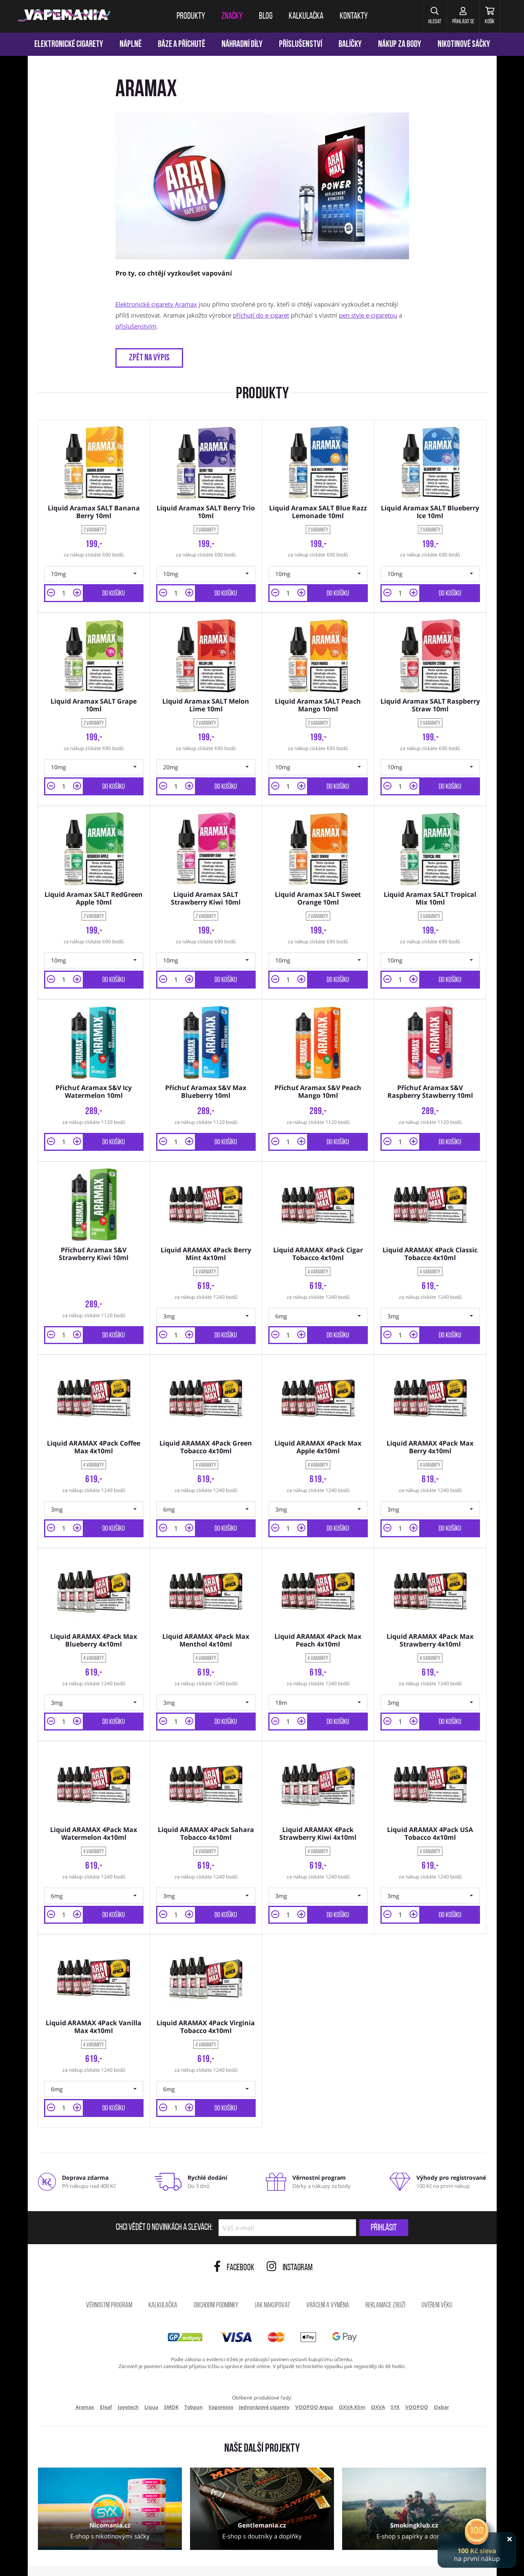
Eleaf (106, 2380)
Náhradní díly (242, 44)
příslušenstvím (136, 326)
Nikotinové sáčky (464, 44)
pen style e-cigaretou (368, 315)
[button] (418, 16)
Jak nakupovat (272, 2279)
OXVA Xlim (352, 2380)
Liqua (151, 2380)
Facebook (234, 2242)
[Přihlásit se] (452, 16)
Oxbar (441, 2380)
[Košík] (486, 16)
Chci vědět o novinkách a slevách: (164, 2201)
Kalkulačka (162, 2279)
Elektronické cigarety (68, 44)
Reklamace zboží (385, 2279)
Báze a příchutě (181, 44)
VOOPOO (416, 2380)
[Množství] (64, 590)
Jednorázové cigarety (264, 2380)
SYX (395, 2380)
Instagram (290, 2242)
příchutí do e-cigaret (261, 315)
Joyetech (128, 2380)
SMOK (171, 2380)
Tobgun (193, 2380)
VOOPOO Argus (314, 2380)
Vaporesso (220, 2380)
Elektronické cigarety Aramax (156, 304)
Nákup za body (399, 44)
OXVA (378, 2380)
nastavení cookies (174, 2559)
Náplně (130, 44)
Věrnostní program (109, 2279)
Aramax (84, 2380)
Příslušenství (300, 44)
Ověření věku (437, 2279)
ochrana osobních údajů (119, 2559)
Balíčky (350, 44)
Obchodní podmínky (216, 2279)
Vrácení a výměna (327, 2279)
